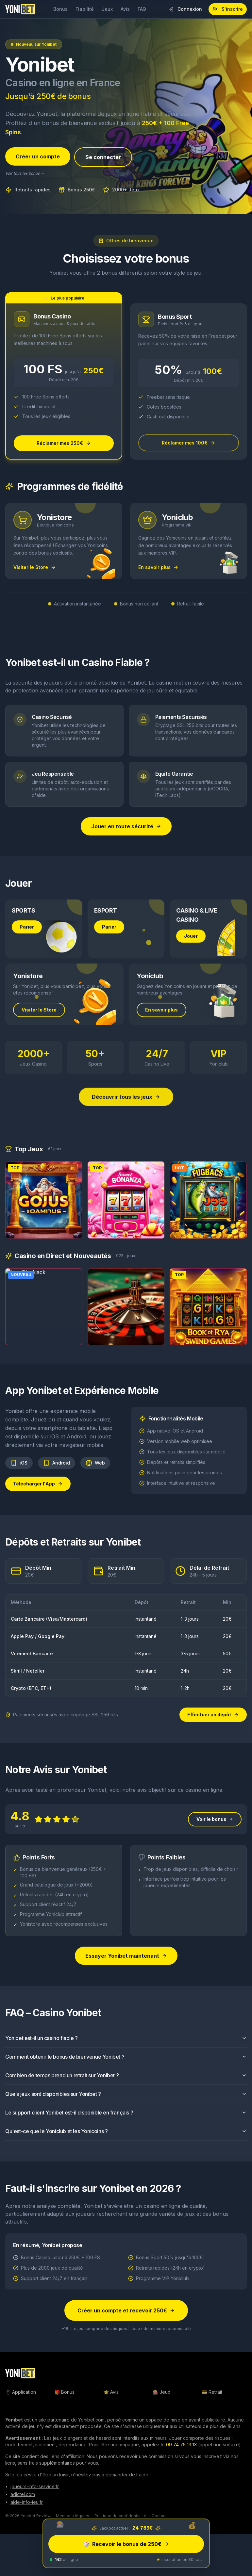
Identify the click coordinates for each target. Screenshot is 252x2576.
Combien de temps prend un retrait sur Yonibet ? (126, 2085)
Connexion (185, 9)
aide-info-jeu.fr (26, 2502)
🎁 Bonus (64, 2392)
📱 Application (20, 2392)
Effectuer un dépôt (213, 1714)
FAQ (142, 9)
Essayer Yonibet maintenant (126, 1965)
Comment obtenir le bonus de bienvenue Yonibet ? (126, 2066)
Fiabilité (85, 9)
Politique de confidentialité (120, 2515)
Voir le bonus (214, 1828)
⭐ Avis (111, 2392)
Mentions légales (72, 2515)
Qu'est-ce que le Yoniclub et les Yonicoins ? (126, 2140)
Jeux (107, 9)
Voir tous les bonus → (24, 173)
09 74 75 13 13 (181, 2444)
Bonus (60, 9)
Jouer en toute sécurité (126, 826)
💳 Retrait (212, 2392)
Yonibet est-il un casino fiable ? (126, 2047)
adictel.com (22, 2494)
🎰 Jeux (161, 2392)
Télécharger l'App (38, 1493)
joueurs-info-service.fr (34, 2486)
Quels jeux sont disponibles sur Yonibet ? (126, 2103)
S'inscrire (227, 9)
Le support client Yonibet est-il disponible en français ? (126, 2122)
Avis (125, 9)
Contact (159, 2515)
